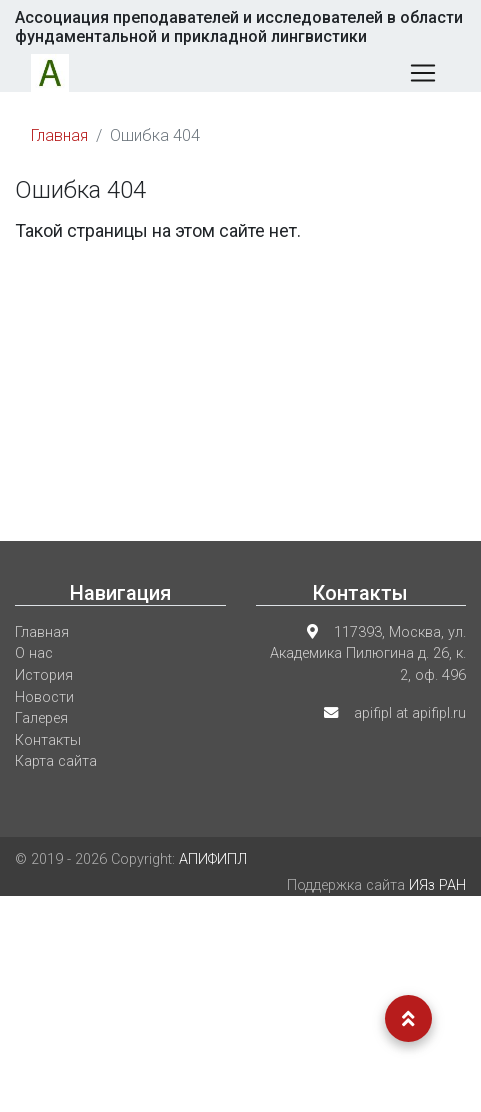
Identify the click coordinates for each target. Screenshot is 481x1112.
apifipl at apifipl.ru (410, 713)
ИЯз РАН (437, 885)
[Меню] (423, 73)
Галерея (41, 718)
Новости (44, 697)
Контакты (48, 740)
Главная (59, 135)
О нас (34, 653)
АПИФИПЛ (213, 859)
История (44, 675)
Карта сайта (56, 761)
